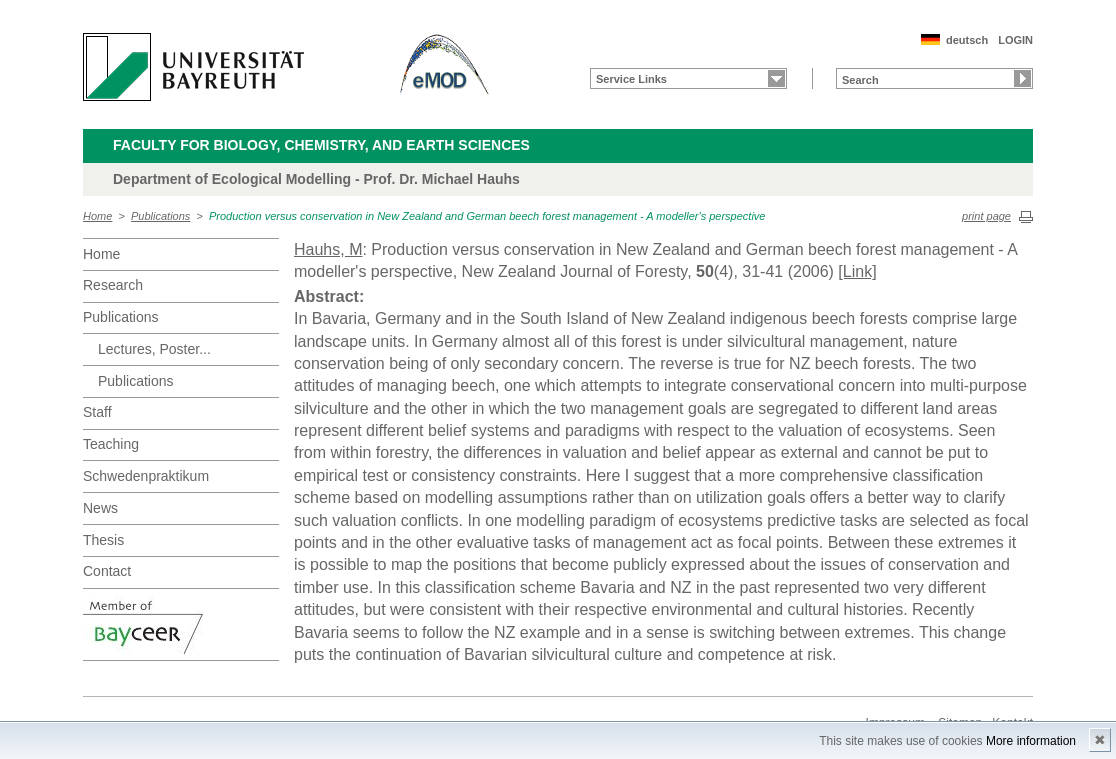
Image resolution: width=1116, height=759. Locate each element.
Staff (97, 412)
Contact (107, 571)
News (100, 508)
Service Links (631, 79)
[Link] (857, 271)
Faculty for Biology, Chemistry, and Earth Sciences (321, 145)
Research (113, 285)
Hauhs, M (328, 249)
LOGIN (1015, 40)
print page (986, 216)
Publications (160, 216)
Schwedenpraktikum (146, 476)
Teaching (111, 444)
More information (1031, 741)
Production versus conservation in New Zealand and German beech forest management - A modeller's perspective (487, 216)
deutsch (967, 40)
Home (97, 216)
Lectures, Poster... (154, 349)
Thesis (103, 540)
